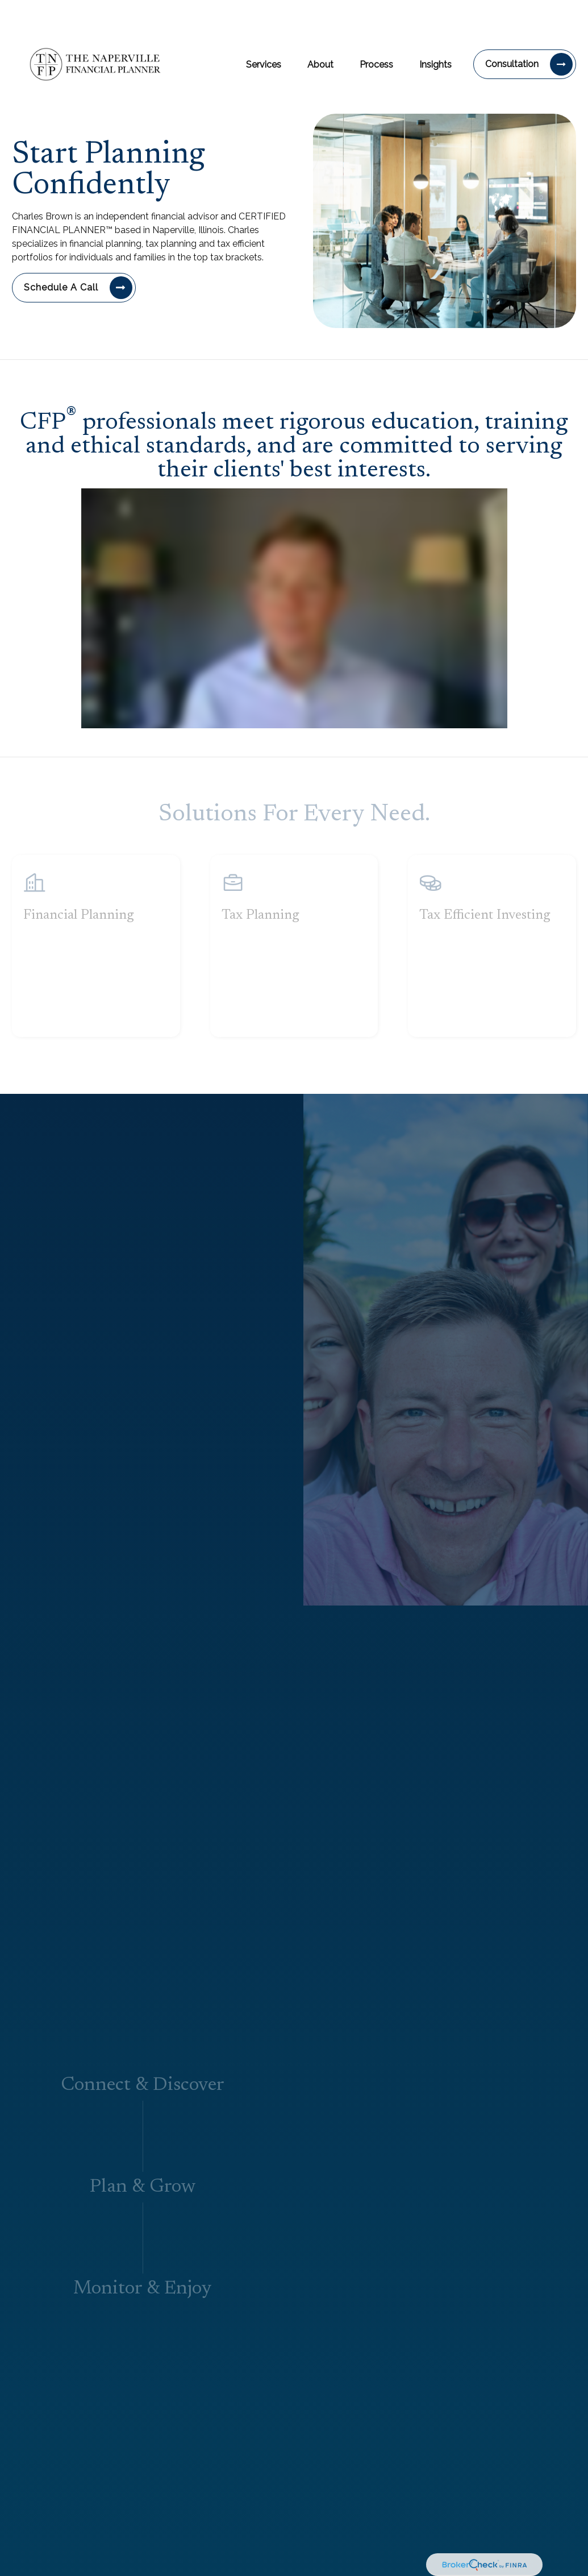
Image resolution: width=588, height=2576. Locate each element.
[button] (263, 29)
